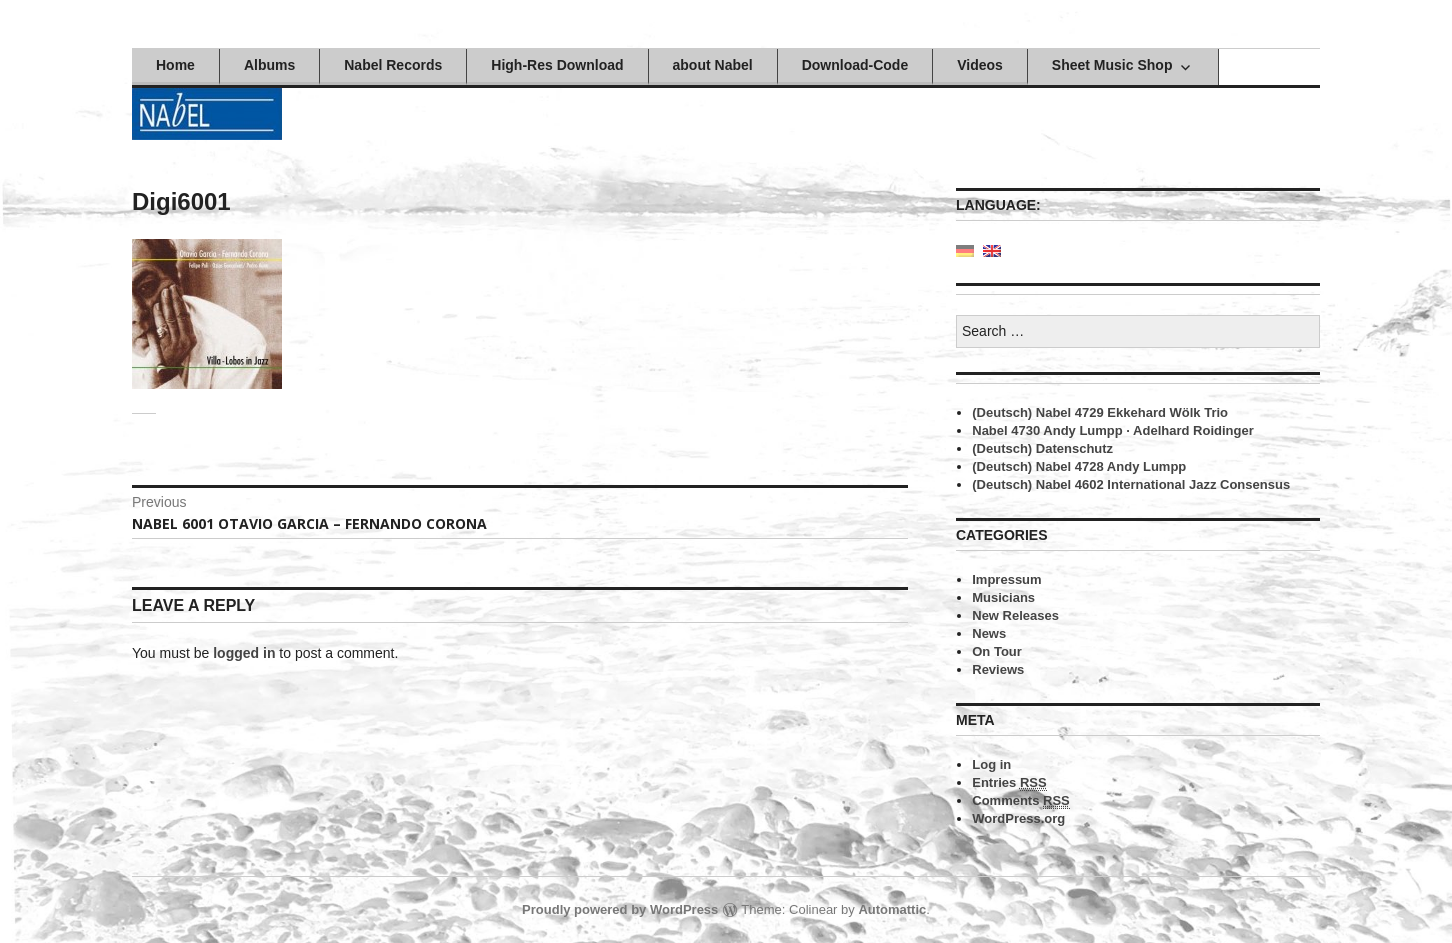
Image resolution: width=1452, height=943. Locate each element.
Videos (980, 65)
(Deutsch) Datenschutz (1042, 448)
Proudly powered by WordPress (620, 909)
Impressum (1006, 579)
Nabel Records (393, 65)
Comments (1021, 801)
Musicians (1003, 597)
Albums (269, 65)
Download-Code (855, 65)
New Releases (1015, 615)
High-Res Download (557, 65)
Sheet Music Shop (1112, 65)
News (989, 633)
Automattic (892, 909)
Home (175, 65)
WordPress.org (1018, 818)
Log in (991, 764)
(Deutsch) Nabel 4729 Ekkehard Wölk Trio (1100, 412)
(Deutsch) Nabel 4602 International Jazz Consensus (1131, 484)
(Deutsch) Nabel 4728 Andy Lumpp (1079, 466)
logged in (244, 653)
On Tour (997, 651)
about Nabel (713, 65)
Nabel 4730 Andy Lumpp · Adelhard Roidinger (1112, 430)
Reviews (998, 669)
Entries (1009, 783)
